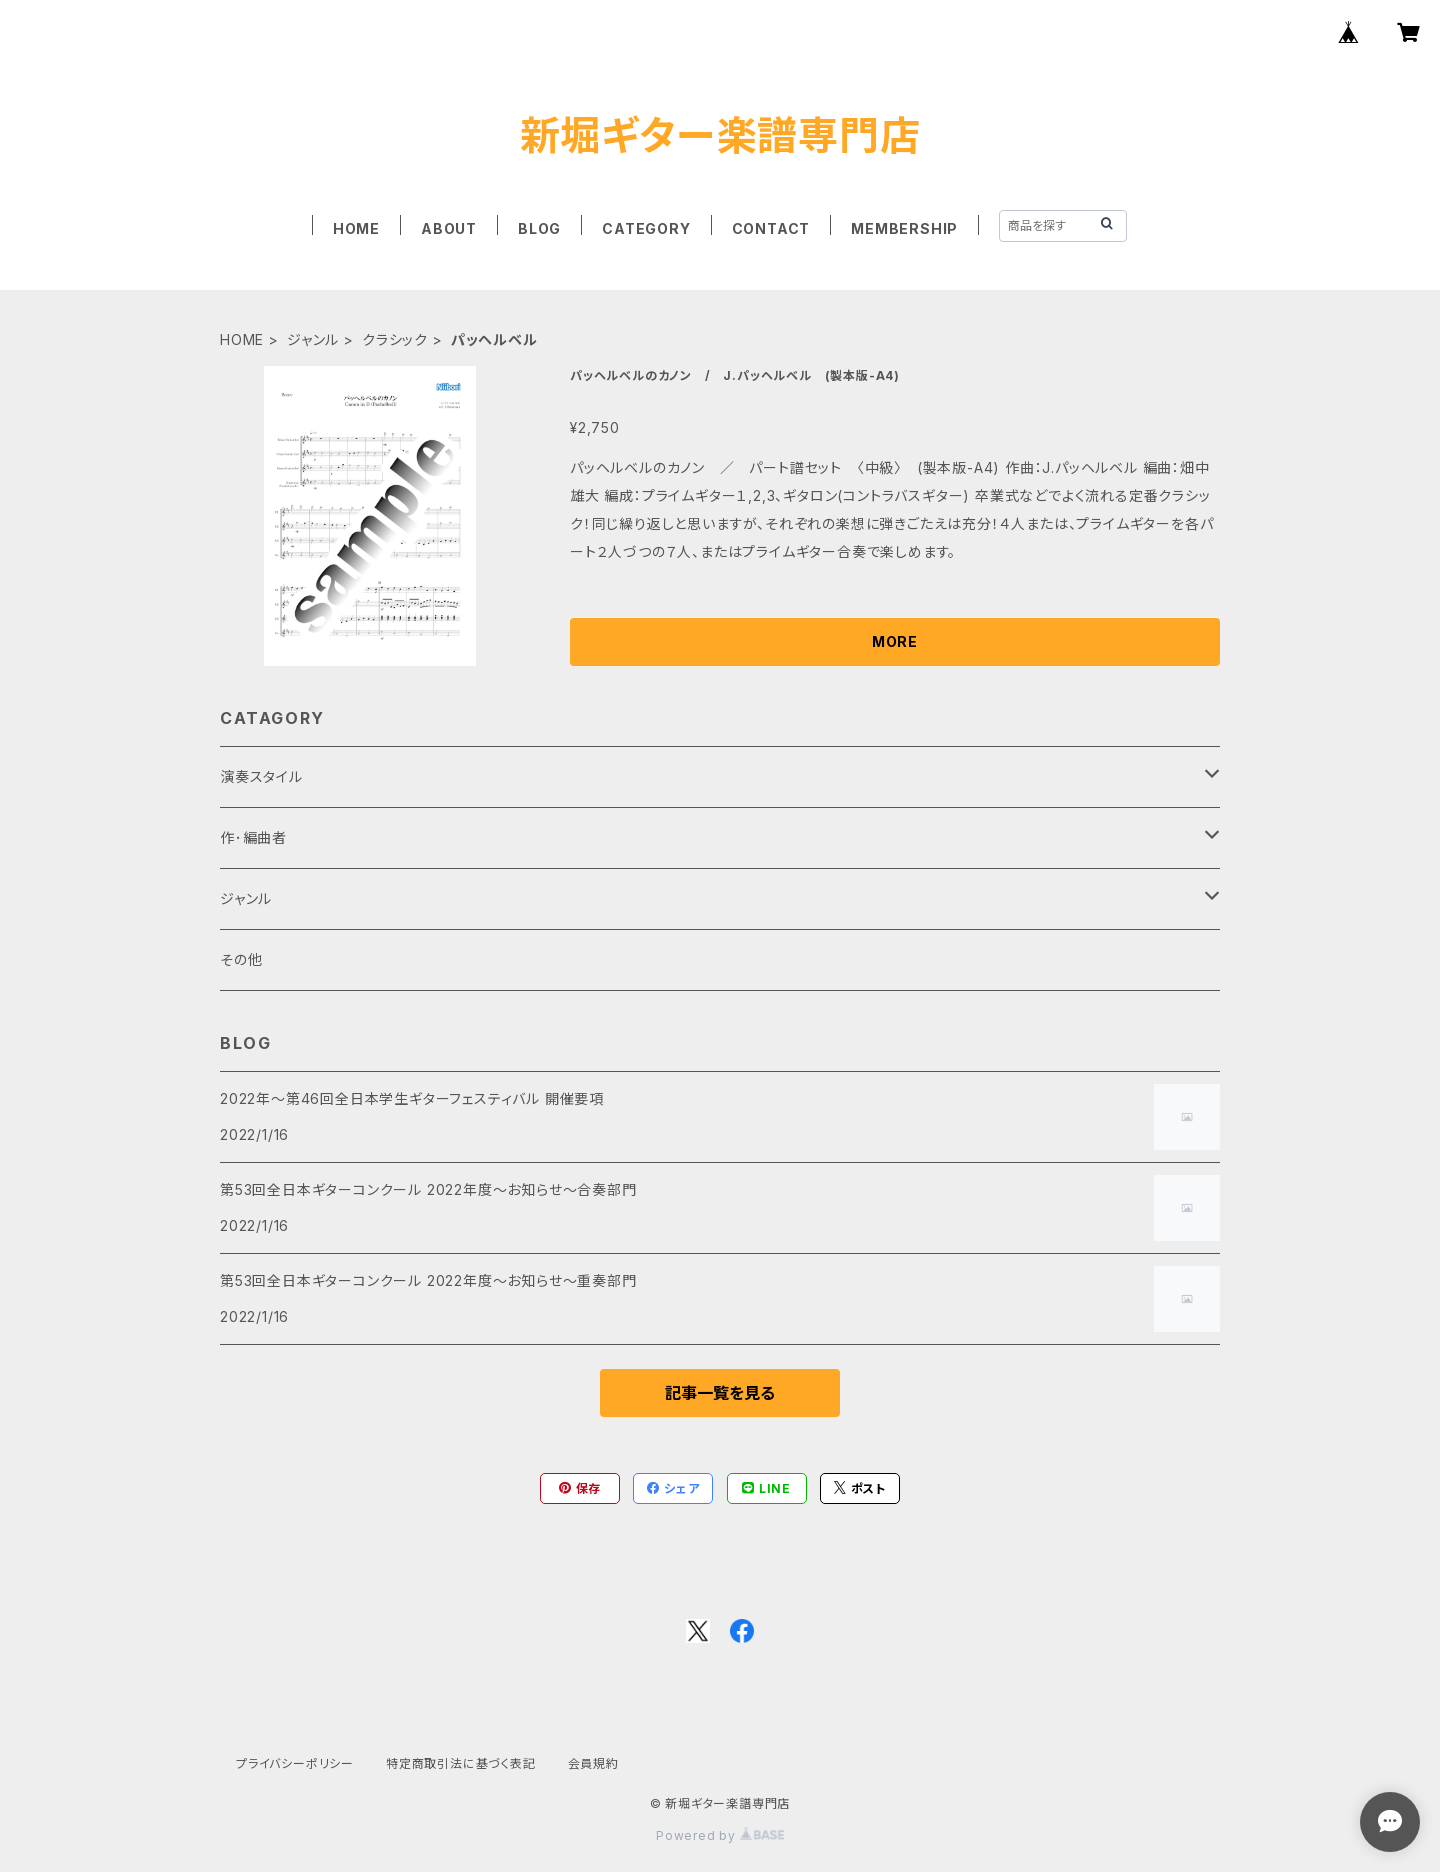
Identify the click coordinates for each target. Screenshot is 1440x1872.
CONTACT (771, 228)
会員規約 (593, 1763)
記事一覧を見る (720, 1393)
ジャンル (313, 339)
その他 (241, 959)
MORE (895, 641)
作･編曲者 (253, 837)
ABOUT (449, 228)
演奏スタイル (261, 776)
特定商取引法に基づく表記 (461, 1763)
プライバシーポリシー (295, 1763)
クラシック (395, 339)
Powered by (720, 1835)
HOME (356, 228)
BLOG (539, 228)
